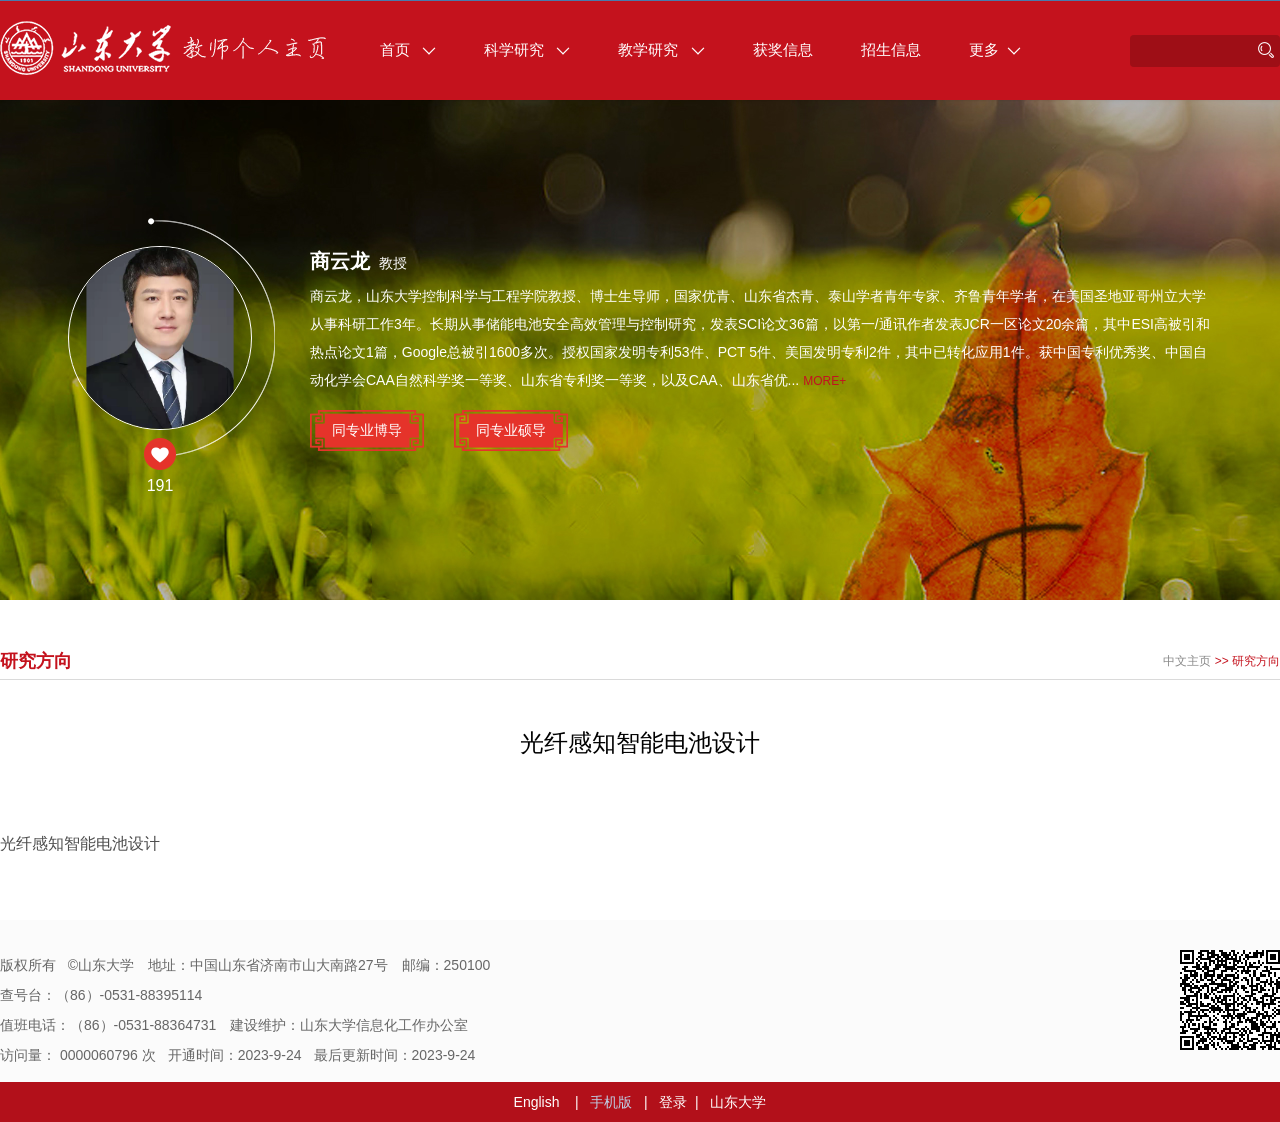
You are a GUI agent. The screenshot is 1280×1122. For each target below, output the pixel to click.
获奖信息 (783, 49)
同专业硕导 (511, 430)
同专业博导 (367, 430)
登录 (673, 1102)
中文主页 (1187, 661)
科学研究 (527, 49)
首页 (408, 49)
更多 (995, 49)
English (537, 1102)
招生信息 (891, 49)
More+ (824, 381)
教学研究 (661, 49)
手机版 (611, 1102)
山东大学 (738, 1102)
